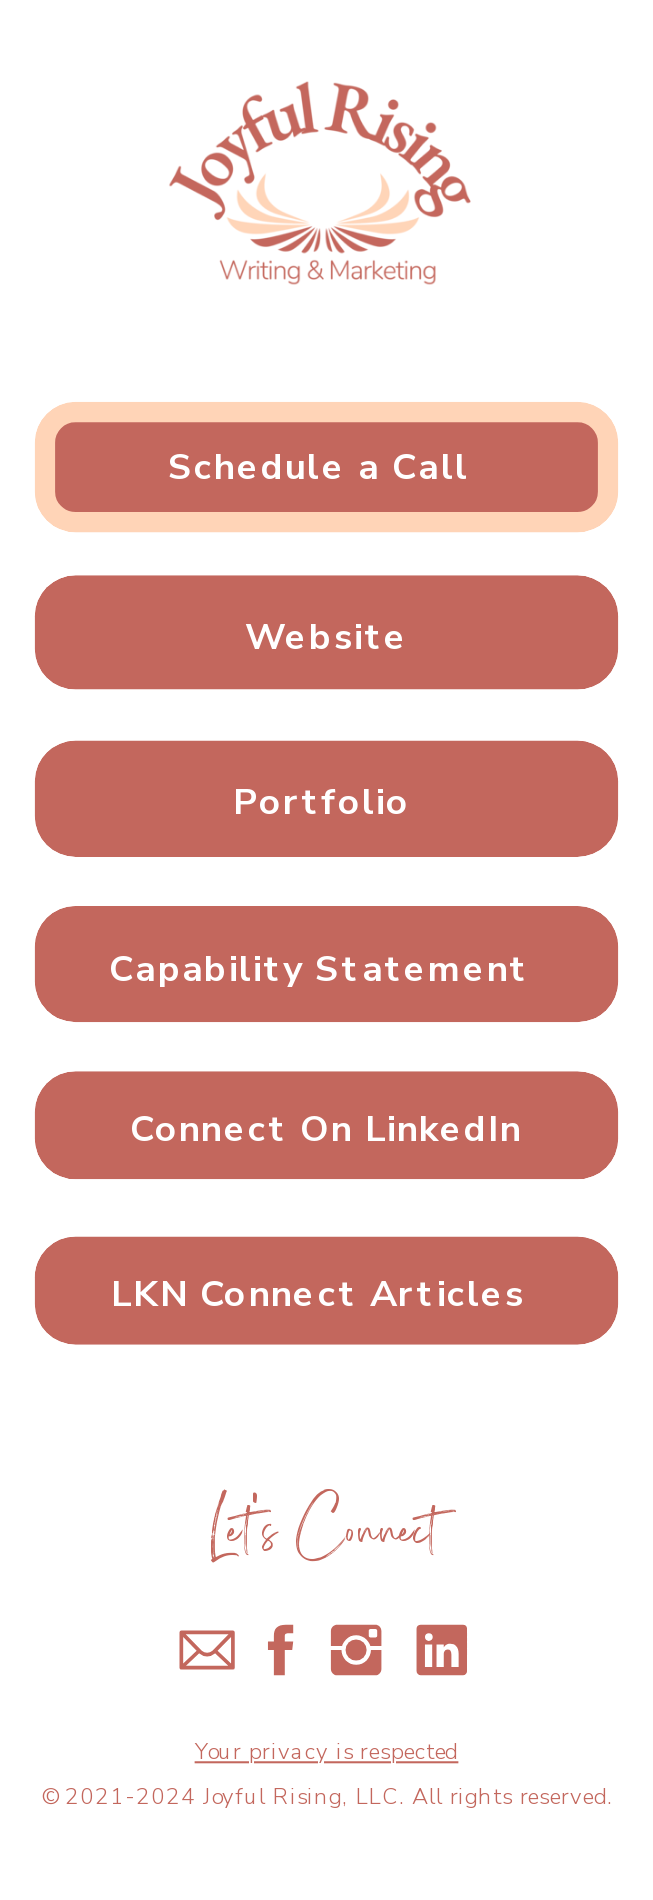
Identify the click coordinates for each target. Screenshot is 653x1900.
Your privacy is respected (327, 1752)
